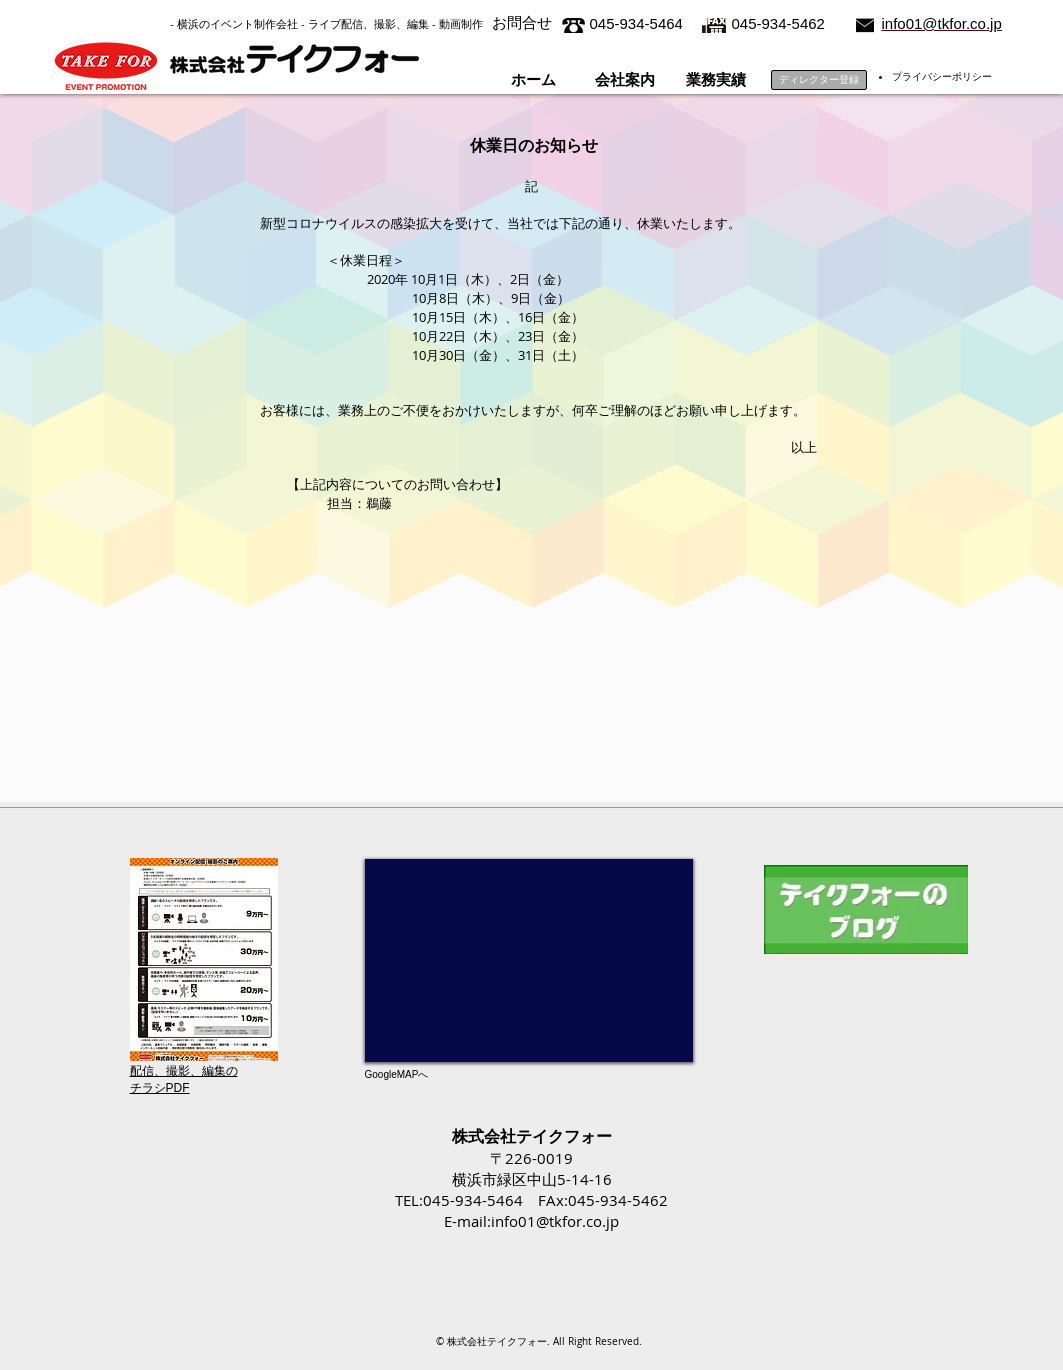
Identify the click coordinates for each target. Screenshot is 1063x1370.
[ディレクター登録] (819, 80)
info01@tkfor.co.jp (555, 1221)
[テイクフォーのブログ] (866, 909)
